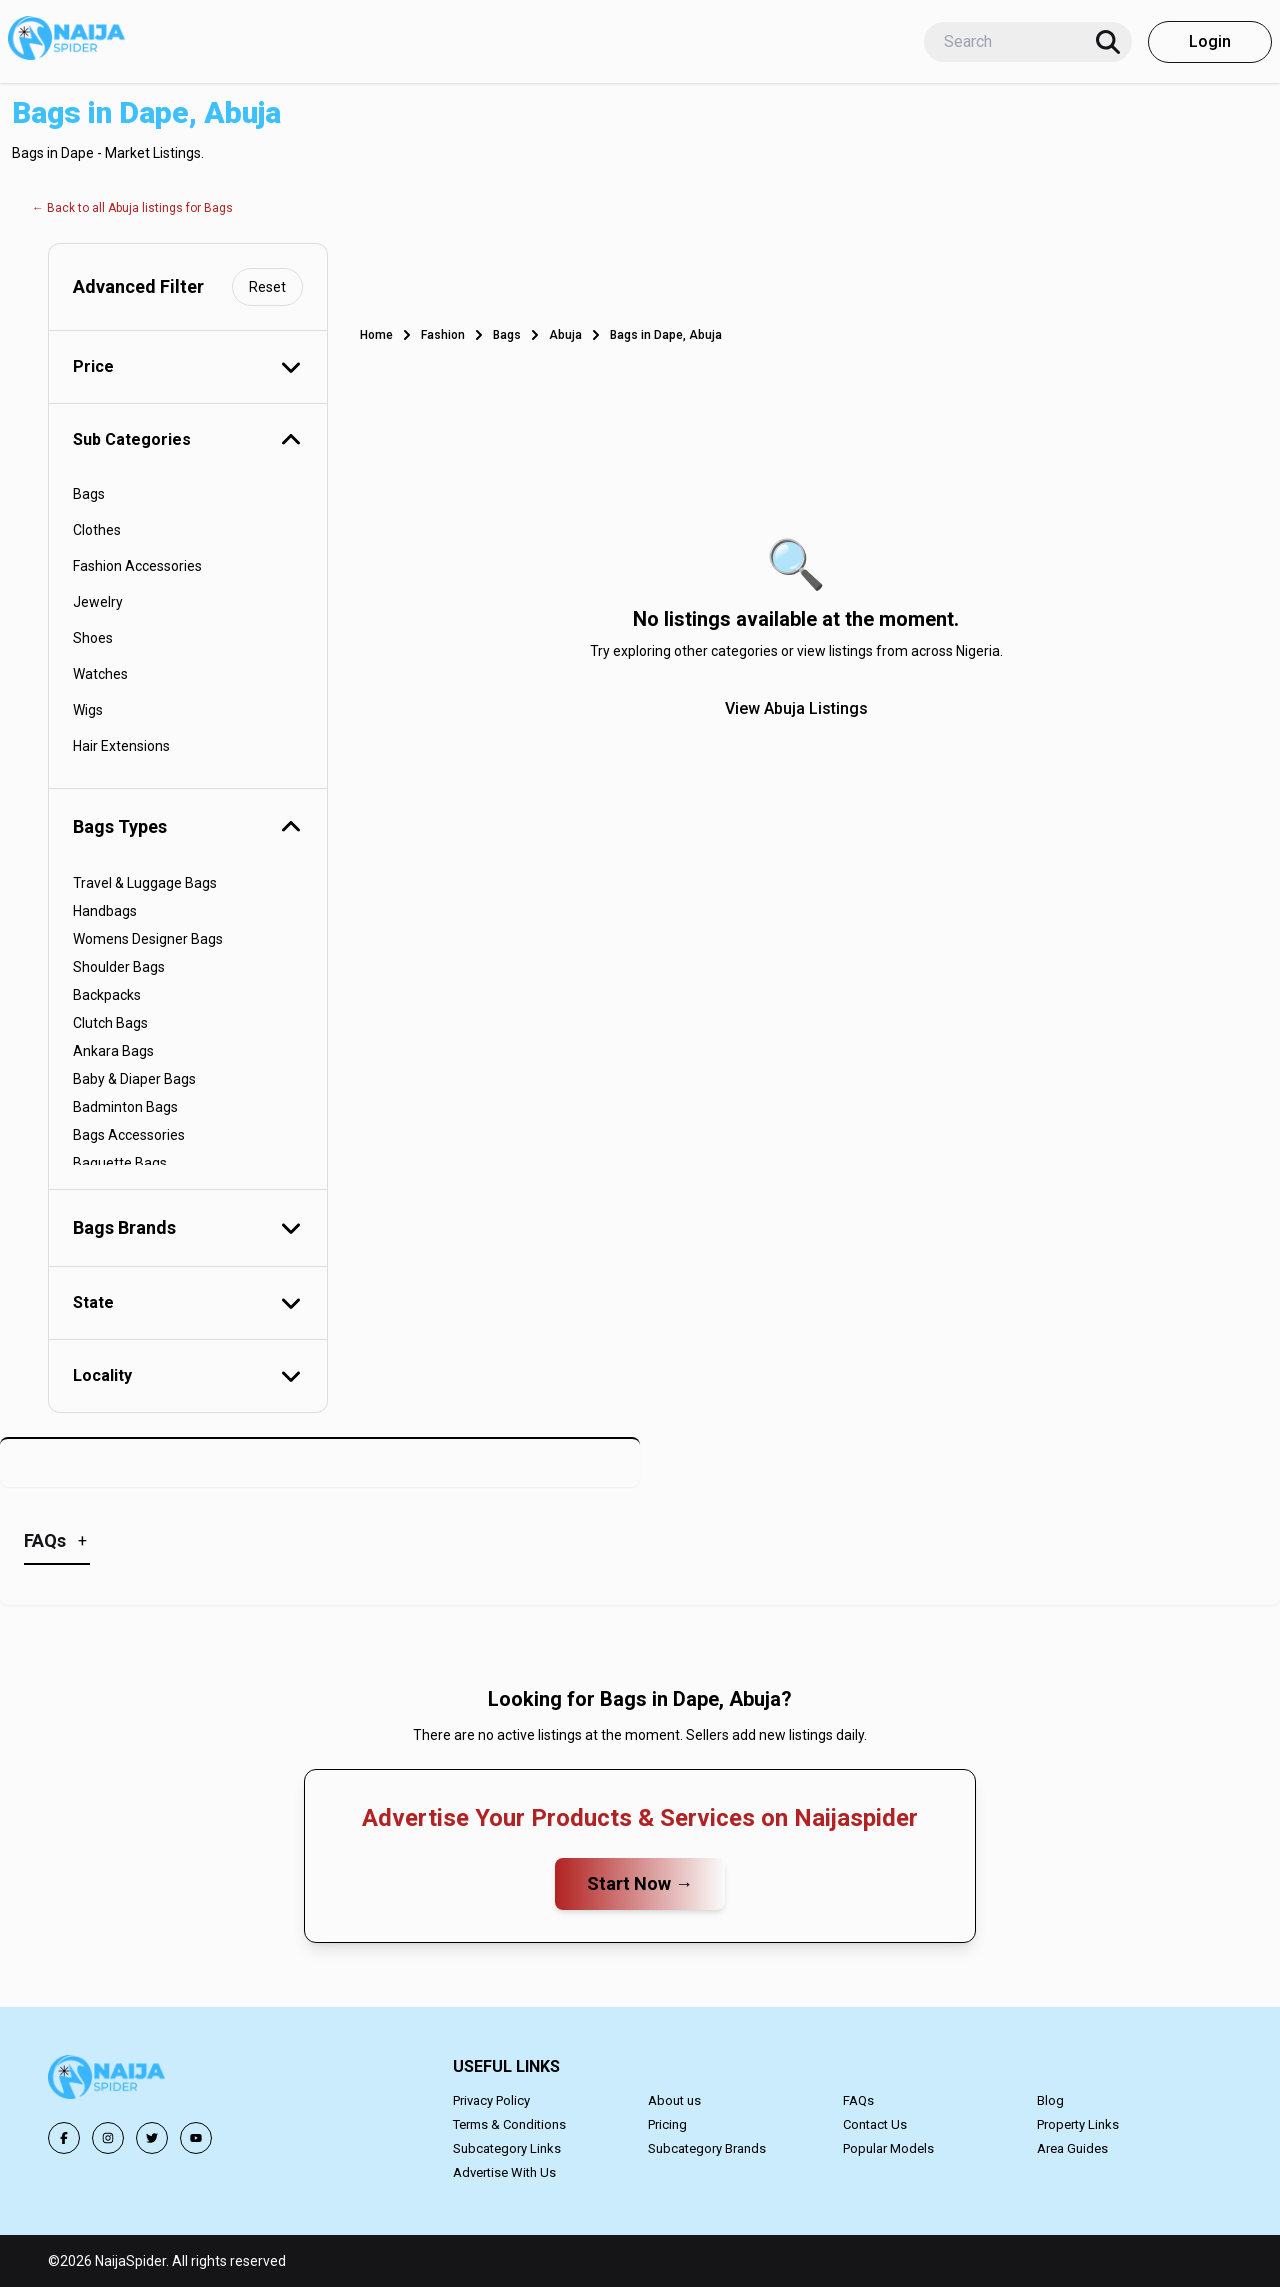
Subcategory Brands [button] (707, 2148)
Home (376, 335)
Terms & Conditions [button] (509, 2124)
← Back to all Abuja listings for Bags (132, 208)
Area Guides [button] (1072, 2148)
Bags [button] (89, 494)
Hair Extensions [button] (121, 746)
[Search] (1108, 42)
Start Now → (640, 1883)
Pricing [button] (667, 2124)
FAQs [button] (858, 2100)
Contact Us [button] (875, 2124)
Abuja (565, 335)
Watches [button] (100, 674)
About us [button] (674, 2100)
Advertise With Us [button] (504, 2172)
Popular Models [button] (888, 2148)
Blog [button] (1050, 2100)
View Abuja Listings (796, 708)
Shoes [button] (93, 638)
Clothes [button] (97, 530)
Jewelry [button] (98, 602)
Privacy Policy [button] (491, 2100)
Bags (507, 335)
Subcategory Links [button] (507, 2148)
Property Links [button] (1078, 2124)
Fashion (443, 335)
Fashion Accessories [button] (137, 566)
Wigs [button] (88, 710)
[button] (108, 2080)
